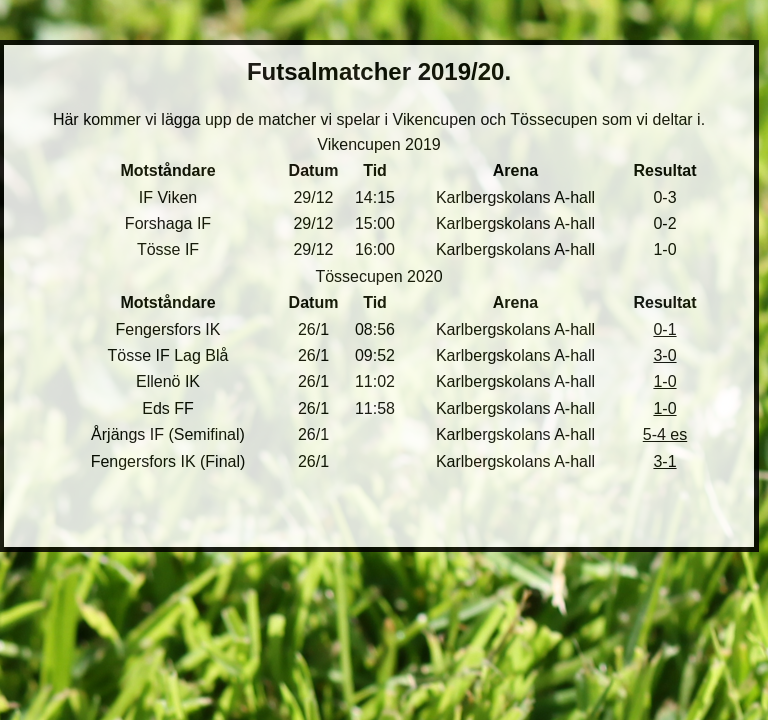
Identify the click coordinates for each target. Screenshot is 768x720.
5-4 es (665, 434)
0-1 (664, 329)
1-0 (664, 381)
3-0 (664, 355)
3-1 (664, 461)
